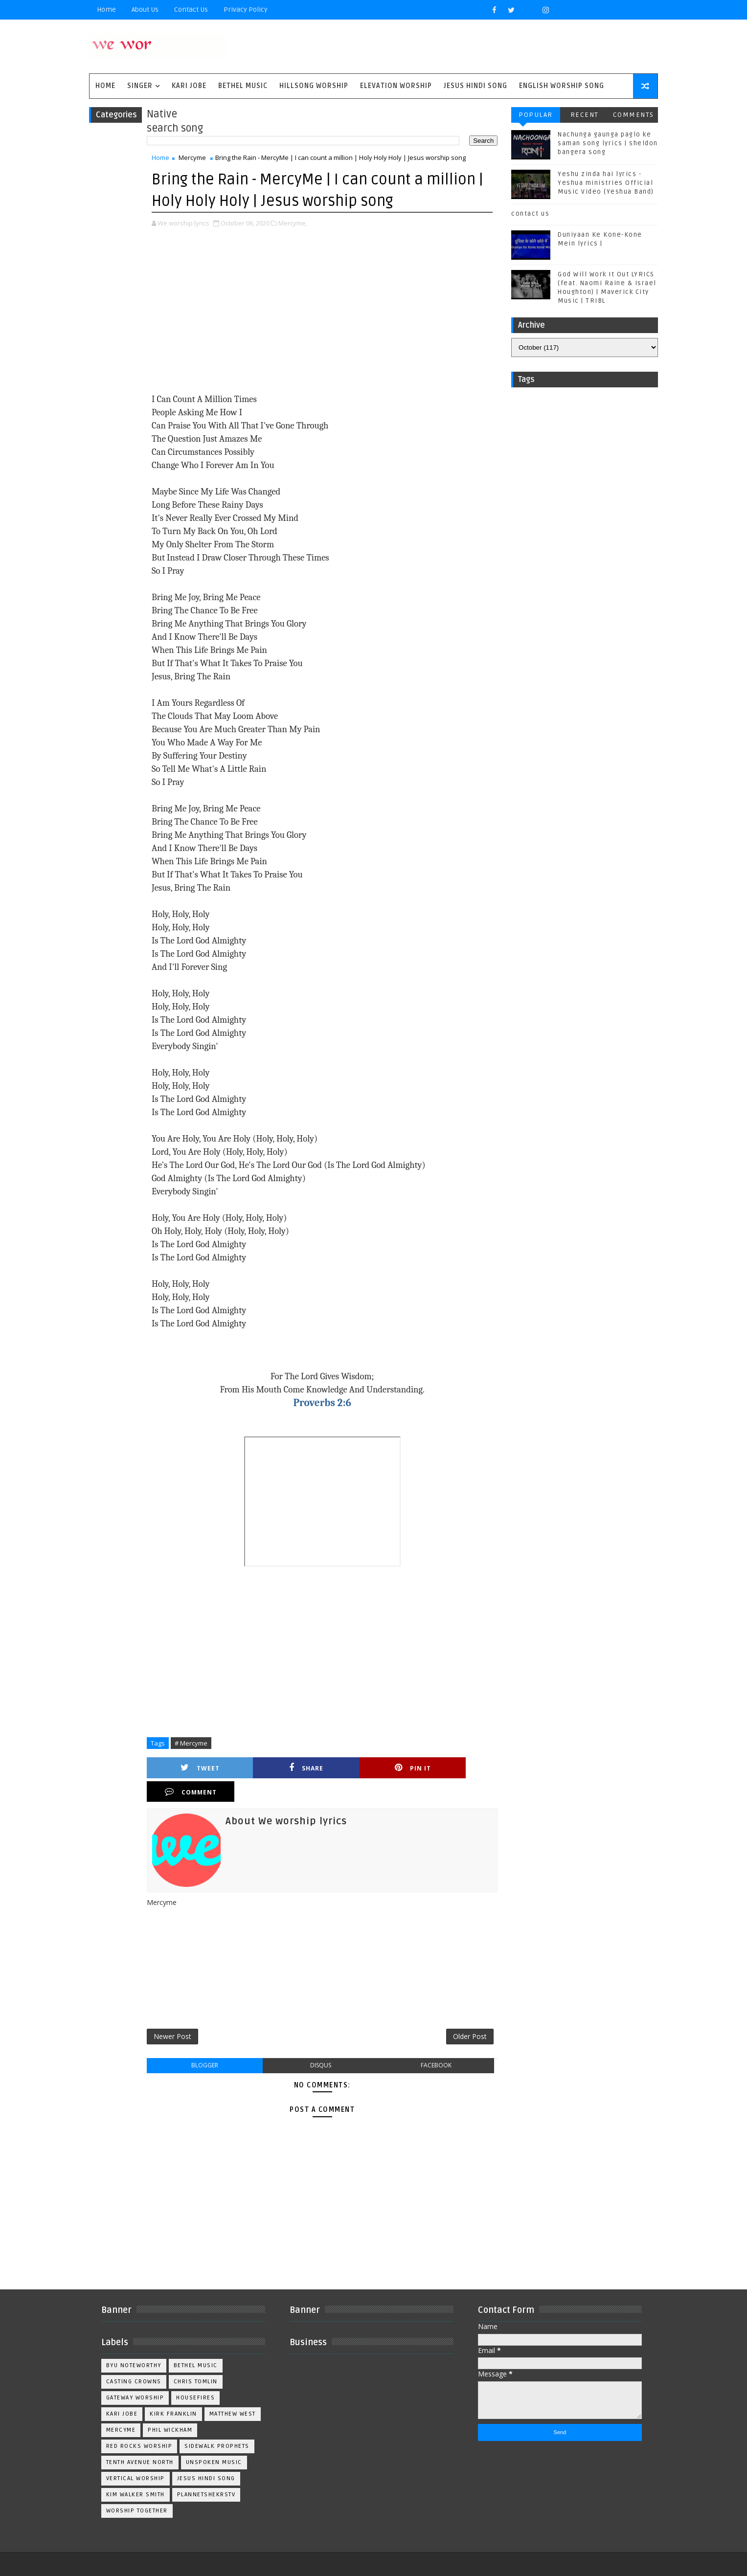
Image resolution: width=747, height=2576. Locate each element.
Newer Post (178, 2015)
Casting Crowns (139, 2361)
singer (145, 87)
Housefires (201, 2377)
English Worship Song (567, 87)
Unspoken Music (220, 2441)
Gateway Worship (141, 2377)
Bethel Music (248, 87)
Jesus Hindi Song (481, 87)
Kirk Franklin (179, 2393)
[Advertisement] (320, 312)
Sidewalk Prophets (222, 2425)
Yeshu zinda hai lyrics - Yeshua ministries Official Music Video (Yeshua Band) (600, 184)
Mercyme (198, 159)
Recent (579, 116)
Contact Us (197, 9)
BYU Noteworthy (139, 2345)
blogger (207, 2044)
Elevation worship (402, 87)
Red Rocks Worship (145, 2425)
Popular (530, 116)
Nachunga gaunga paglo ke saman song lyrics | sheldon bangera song (602, 144)
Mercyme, (298, 224)
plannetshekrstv (212, 2474)
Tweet (194, 1769)
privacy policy (251, 9)
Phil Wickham (234, 2409)
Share (278, 1769)
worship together (143, 2490)
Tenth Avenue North (146, 2441)
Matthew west (135, 2409)
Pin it (362, 1769)
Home (112, 9)
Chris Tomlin (202, 2361)
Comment (446, 1769)
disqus (318, 2044)
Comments (627, 116)
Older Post (460, 2015)
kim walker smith (141, 2474)
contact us (525, 215)
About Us (150, 9)
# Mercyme (197, 1744)
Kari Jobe (195, 87)
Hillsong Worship (319, 87)
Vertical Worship (141, 2458)
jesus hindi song (212, 2458)
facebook (428, 2044)
